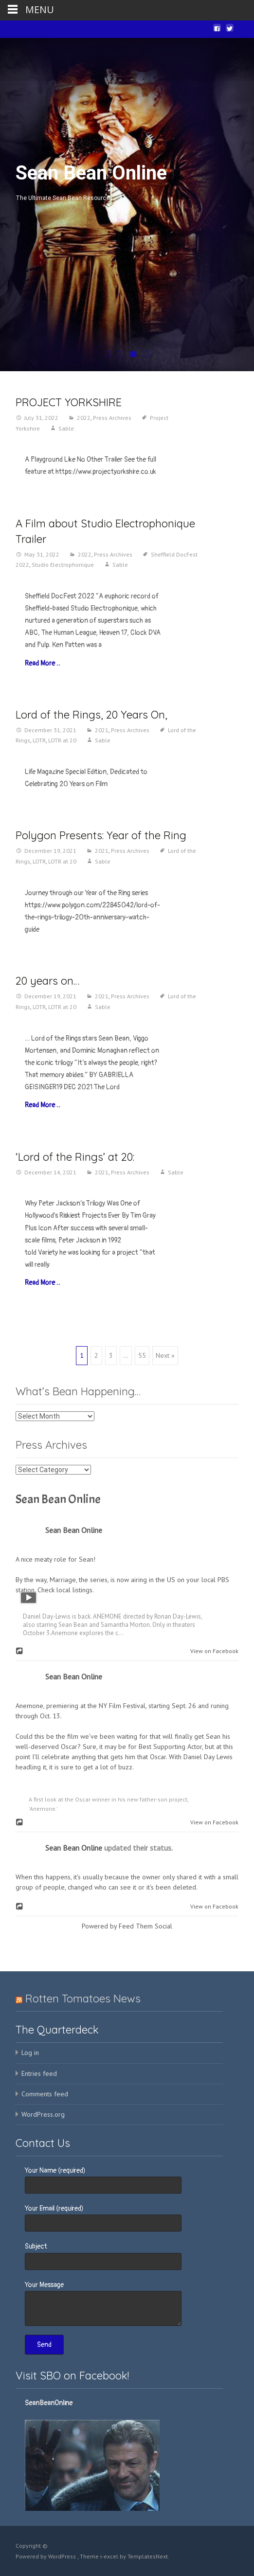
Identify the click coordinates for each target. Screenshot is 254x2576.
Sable (66, 428)
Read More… (42, 663)
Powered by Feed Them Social (127, 1926)
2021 (102, 730)
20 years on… (47, 981)
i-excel (110, 2556)
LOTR (39, 740)
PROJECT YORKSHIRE (69, 402)
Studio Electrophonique (63, 564)
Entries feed (39, 2073)
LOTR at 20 (62, 740)
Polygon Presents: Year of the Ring (101, 835)
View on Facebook (212, 1651)
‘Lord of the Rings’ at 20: (75, 1157)
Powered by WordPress (46, 2556)
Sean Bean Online (58, 1499)
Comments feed (44, 2094)
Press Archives (112, 417)
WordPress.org (43, 2114)
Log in (30, 2052)
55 (142, 1355)
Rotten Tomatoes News (83, 1998)
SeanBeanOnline (49, 2403)
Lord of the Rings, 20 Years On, (91, 714)
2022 (84, 417)
